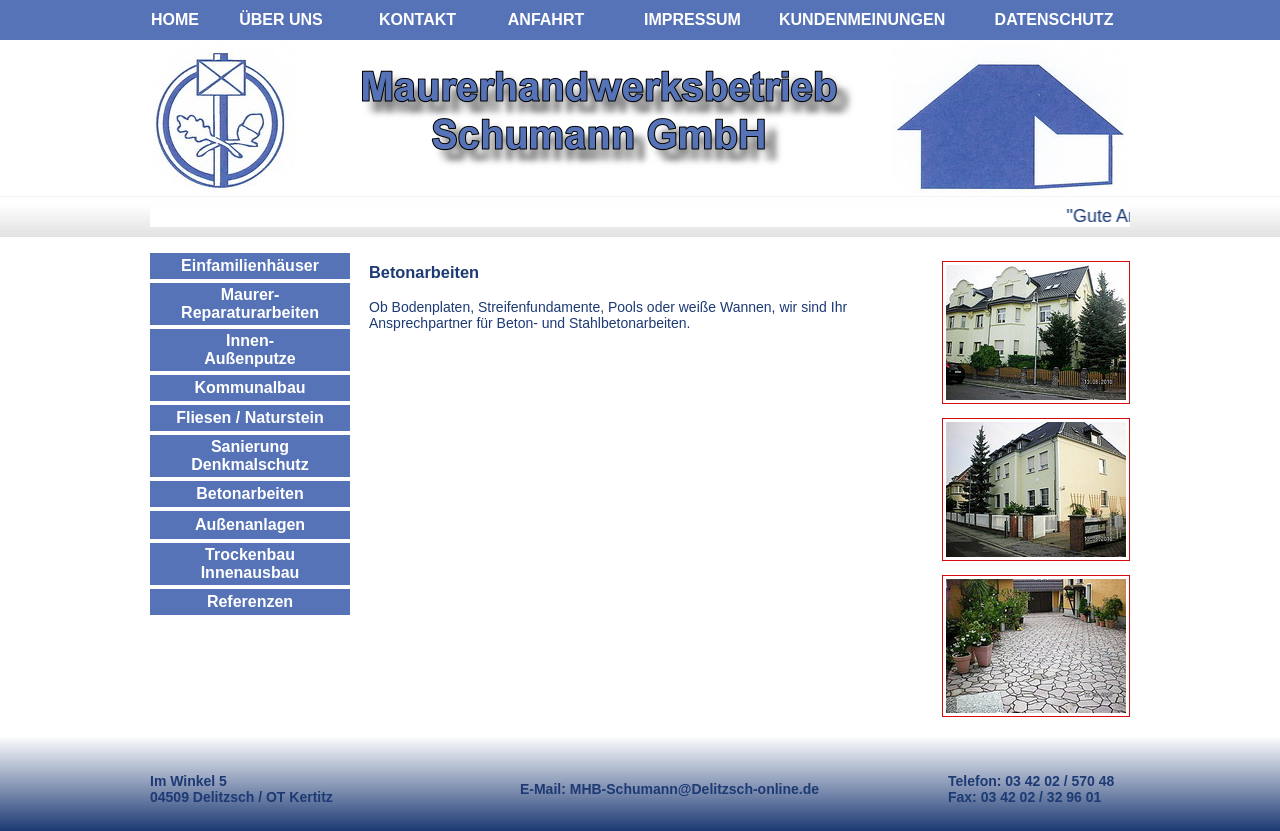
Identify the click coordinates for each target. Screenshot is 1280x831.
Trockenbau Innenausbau (250, 563)
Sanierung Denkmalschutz (249, 455)
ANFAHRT (546, 19)
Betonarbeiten (250, 493)
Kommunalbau (249, 387)
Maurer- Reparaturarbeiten (250, 303)
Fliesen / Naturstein (250, 417)
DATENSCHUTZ (1054, 19)
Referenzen (250, 601)
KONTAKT (417, 19)
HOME (175, 19)
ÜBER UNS (281, 19)
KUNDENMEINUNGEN (862, 19)
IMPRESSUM (692, 19)
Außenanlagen (250, 524)
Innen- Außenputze (250, 349)
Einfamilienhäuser (250, 265)
